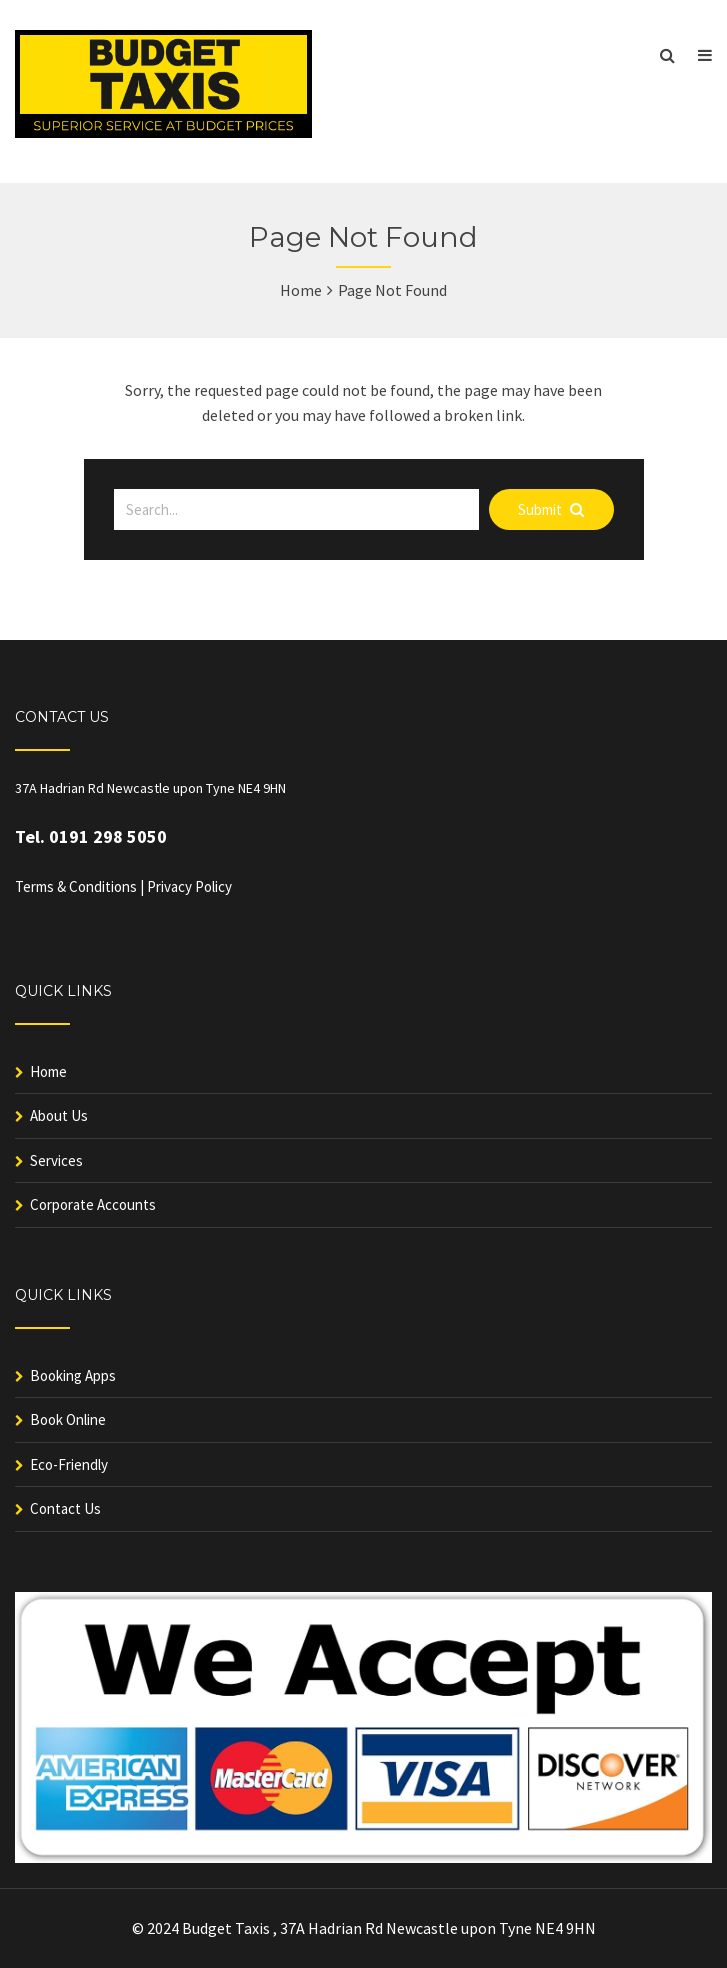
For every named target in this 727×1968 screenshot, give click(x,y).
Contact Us (65, 1508)
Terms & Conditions (76, 886)
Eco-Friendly (69, 1464)
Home (301, 290)
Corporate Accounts (93, 1204)
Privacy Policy (189, 886)
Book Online (68, 1419)
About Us (59, 1115)
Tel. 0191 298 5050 (91, 836)
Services (56, 1160)
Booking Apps (73, 1375)
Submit (551, 509)
